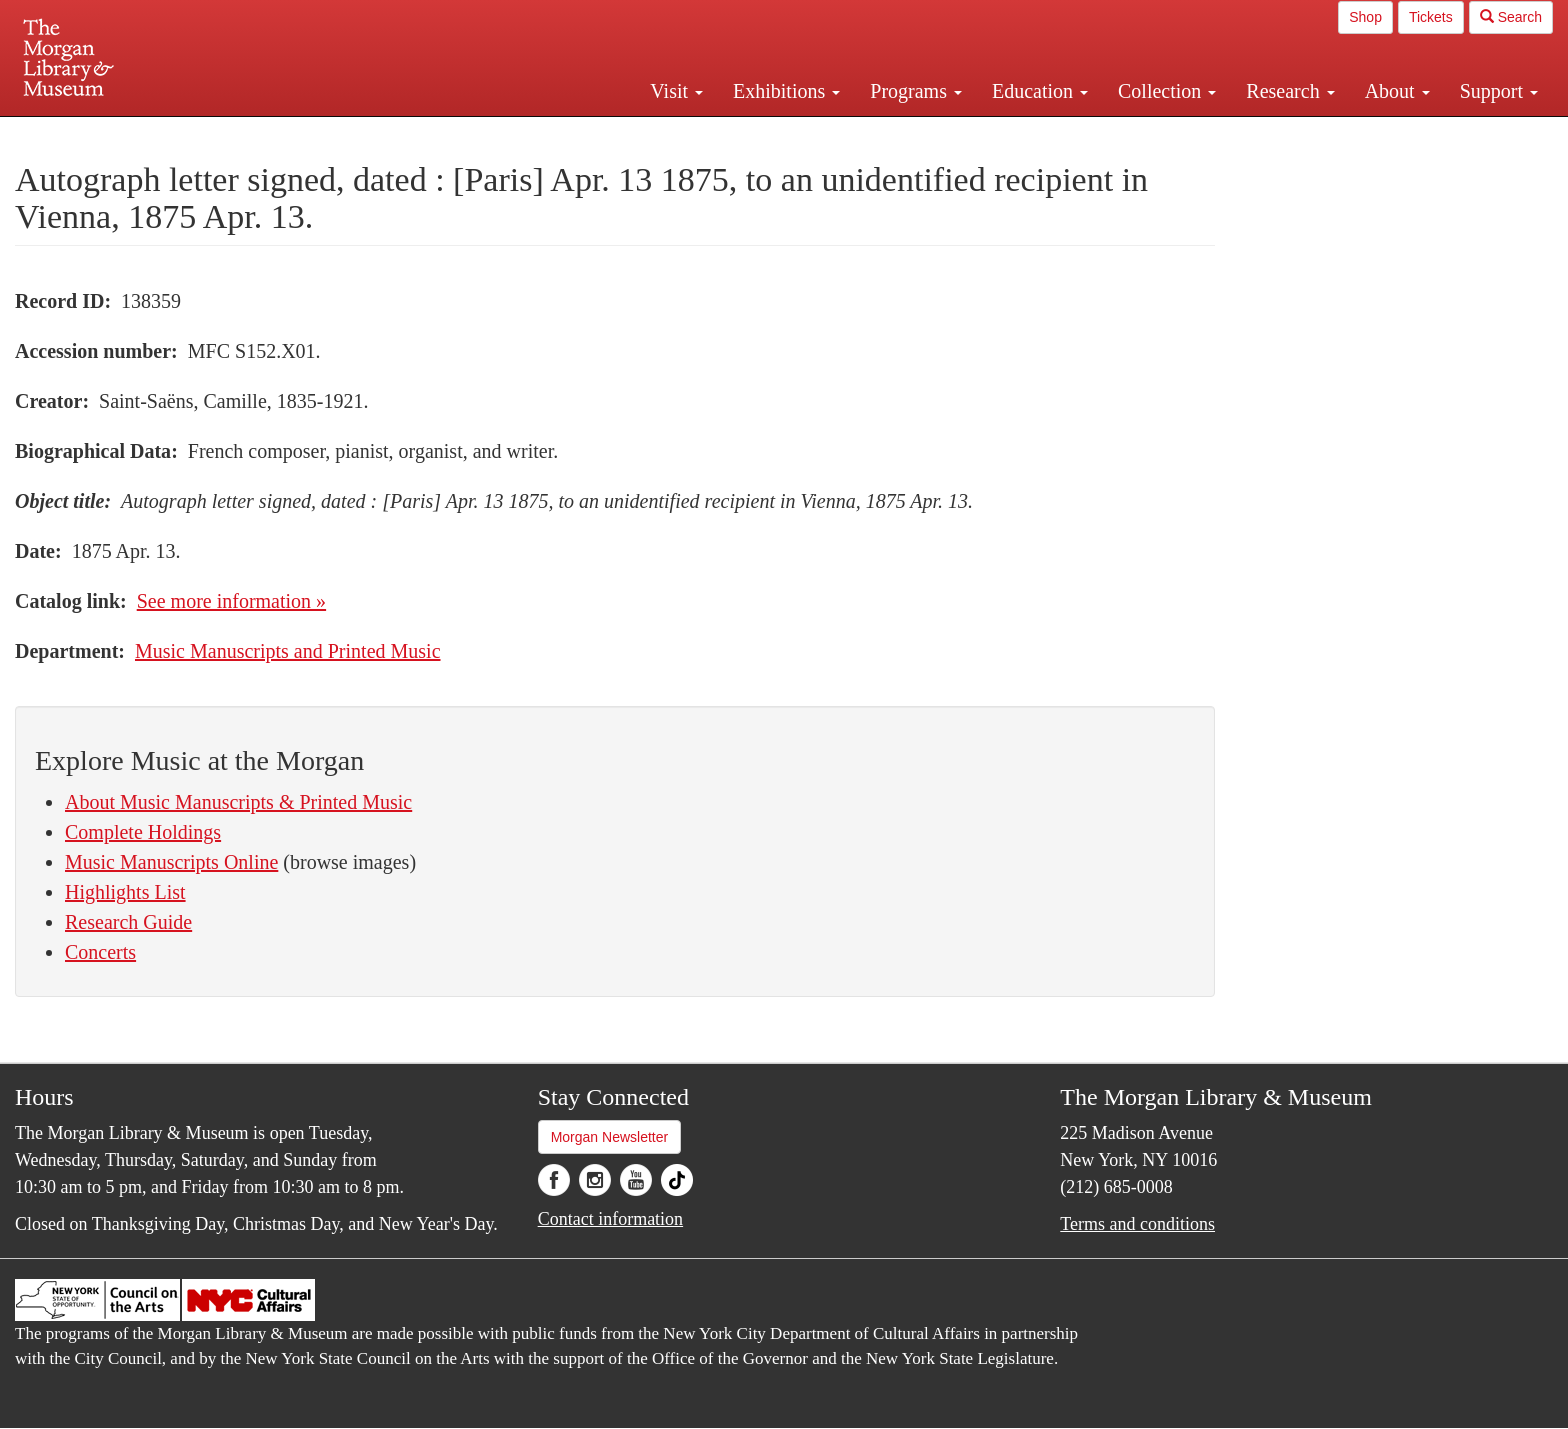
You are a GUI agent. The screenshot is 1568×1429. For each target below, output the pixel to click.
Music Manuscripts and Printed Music (288, 651)
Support (1499, 91)
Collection (1167, 91)
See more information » (231, 601)
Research (1290, 91)
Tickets (1431, 17)
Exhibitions (786, 91)
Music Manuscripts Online (171, 862)
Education (1040, 91)
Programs (916, 91)
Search (1511, 17)
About (1397, 91)
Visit (676, 91)
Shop (1365, 17)
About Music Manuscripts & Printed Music (238, 802)
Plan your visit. (546, 134)
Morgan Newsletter (610, 1137)
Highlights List (125, 892)
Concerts (100, 952)
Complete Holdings (143, 832)
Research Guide (128, 922)
